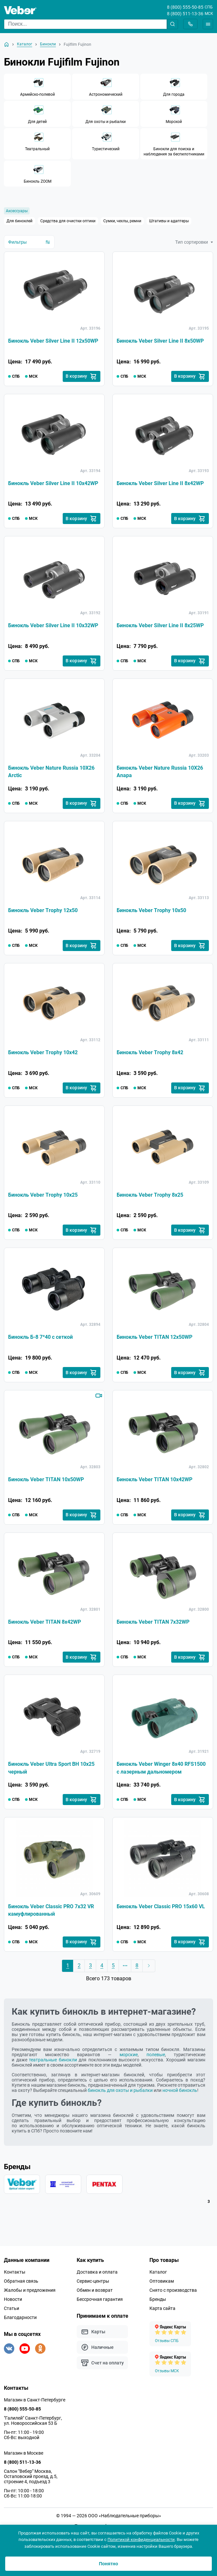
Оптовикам (161, 2287)
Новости (13, 2305)
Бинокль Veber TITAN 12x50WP (154, 1340)
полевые (156, 2059)
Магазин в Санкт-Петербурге (34, 2406)
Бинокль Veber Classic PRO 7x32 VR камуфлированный (51, 1916)
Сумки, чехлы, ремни (122, 221)
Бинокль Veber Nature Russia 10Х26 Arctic (51, 773)
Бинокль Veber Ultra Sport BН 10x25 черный (51, 1773)
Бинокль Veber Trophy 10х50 (151, 912)
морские (129, 2059)
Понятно (108, 2563)
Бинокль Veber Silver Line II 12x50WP (53, 341)
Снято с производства (173, 2296)
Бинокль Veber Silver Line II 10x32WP (53, 627)
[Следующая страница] (149, 1971)
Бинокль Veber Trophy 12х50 (42, 912)
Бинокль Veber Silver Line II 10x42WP (53, 484)
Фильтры (29, 242)
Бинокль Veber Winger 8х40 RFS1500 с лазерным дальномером (161, 1773)
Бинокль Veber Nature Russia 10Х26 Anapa (160, 773)
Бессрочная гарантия (100, 2305)
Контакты (14, 2278)
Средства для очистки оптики (68, 221)
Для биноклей (19, 221)
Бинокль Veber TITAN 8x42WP (44, 1626)
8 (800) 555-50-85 (185, 7)
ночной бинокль (179, 2095)
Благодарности (20, 2323)
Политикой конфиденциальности (141, 2539)
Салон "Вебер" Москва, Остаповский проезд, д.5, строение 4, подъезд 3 (30, 2482)
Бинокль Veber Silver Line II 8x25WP (160, 627)
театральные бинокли (53, 2065)
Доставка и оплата (97, 2278)
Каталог (158, 2278)
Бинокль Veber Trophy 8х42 (150, 1055)
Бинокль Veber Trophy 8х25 (150, 1198)
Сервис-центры (93, 2287)
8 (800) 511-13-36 (185, 13)
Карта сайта (162, 2314)
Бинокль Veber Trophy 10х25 (42, 1198)
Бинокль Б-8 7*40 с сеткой (40, 1340)
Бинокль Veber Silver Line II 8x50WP (160, 341)
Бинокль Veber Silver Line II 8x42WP (160, 484)
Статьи (11, 2314)
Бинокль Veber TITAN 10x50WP (46, 1483)
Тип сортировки (194, 242)
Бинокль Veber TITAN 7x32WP (153, 1626)
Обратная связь (21, 2287)
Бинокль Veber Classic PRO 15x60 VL (161, 1912)
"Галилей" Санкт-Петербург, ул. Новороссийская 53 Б (33, 2427)
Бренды (157, 2305)
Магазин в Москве (23, 2459)
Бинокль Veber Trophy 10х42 (42, 1055)
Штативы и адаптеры (169, 221)
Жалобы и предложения (30, 2296)
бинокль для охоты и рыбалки (120, 2095)
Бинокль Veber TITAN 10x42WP (154, 1483)
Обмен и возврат (95, 2296)
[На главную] (6, 44)
